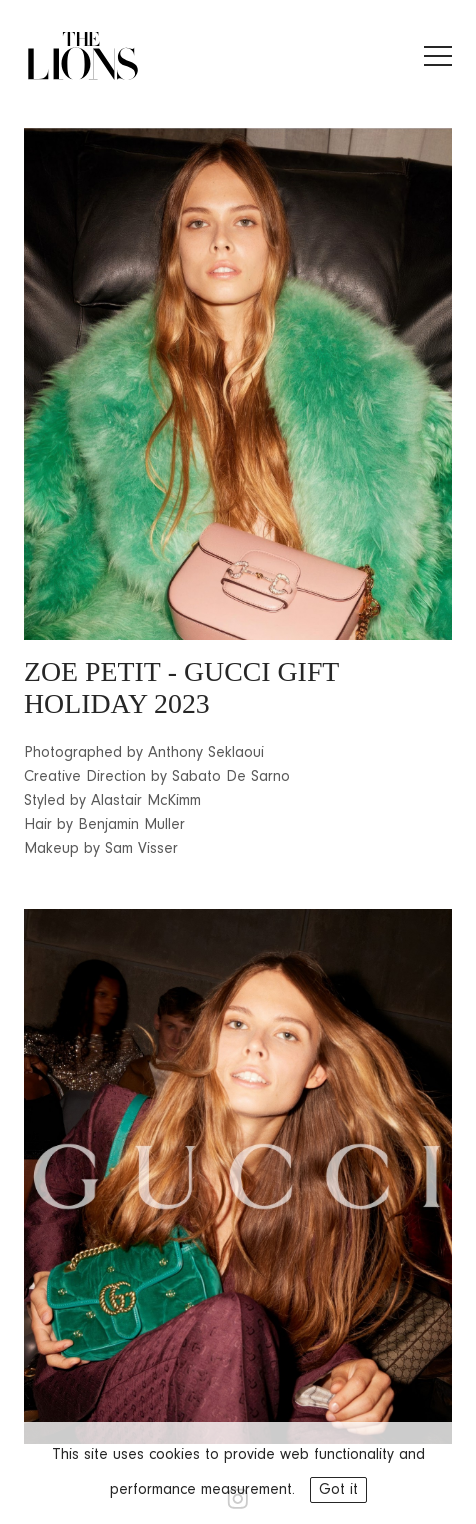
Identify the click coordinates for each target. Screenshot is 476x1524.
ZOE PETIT (92, 671)
